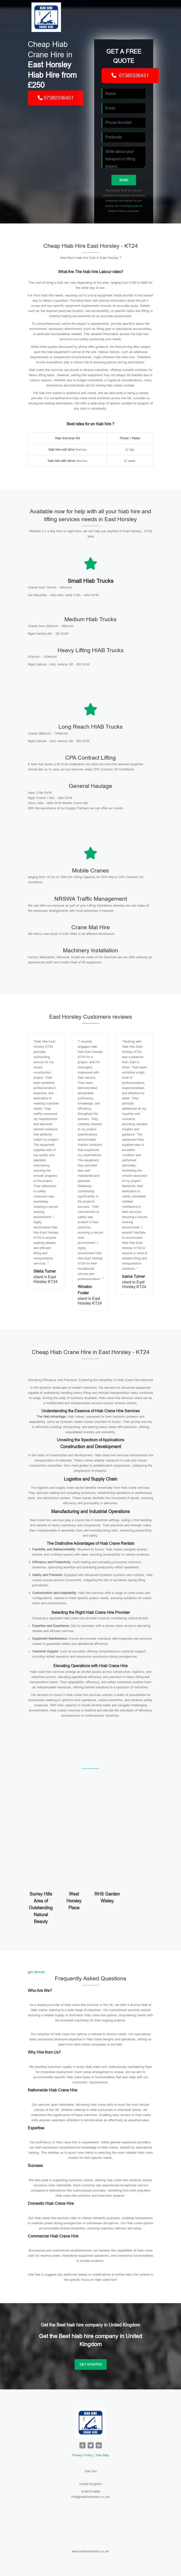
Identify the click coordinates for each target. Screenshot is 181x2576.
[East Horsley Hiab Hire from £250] (90, 2422)
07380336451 (56, 98)
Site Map (102, 2455)
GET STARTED (90, 2364)
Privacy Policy (82, 2455)
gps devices (36, 1972)
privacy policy (131, 206)
